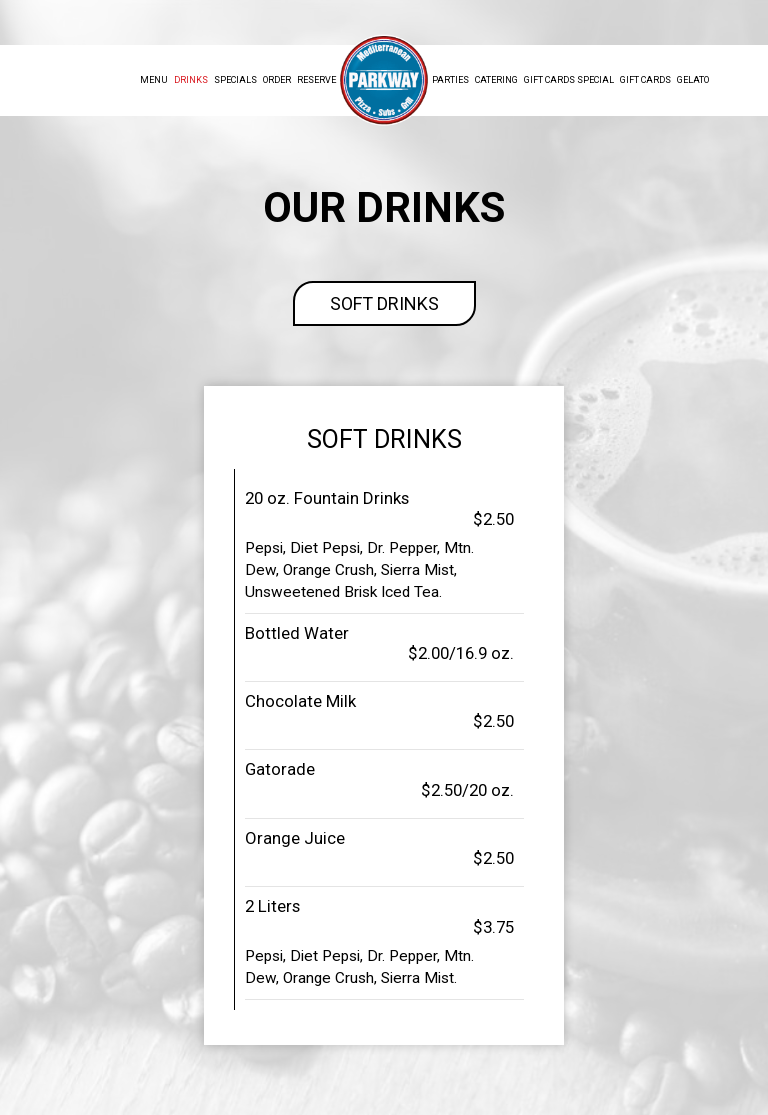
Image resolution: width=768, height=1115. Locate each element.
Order (277, 80)
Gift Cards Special (569, 80)
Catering (496, 80)
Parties (450, 80)
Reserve (316, 80)
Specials (235, 80)
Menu (154, 80)
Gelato (693, 80)
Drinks (191, 80)
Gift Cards (645, 80)
